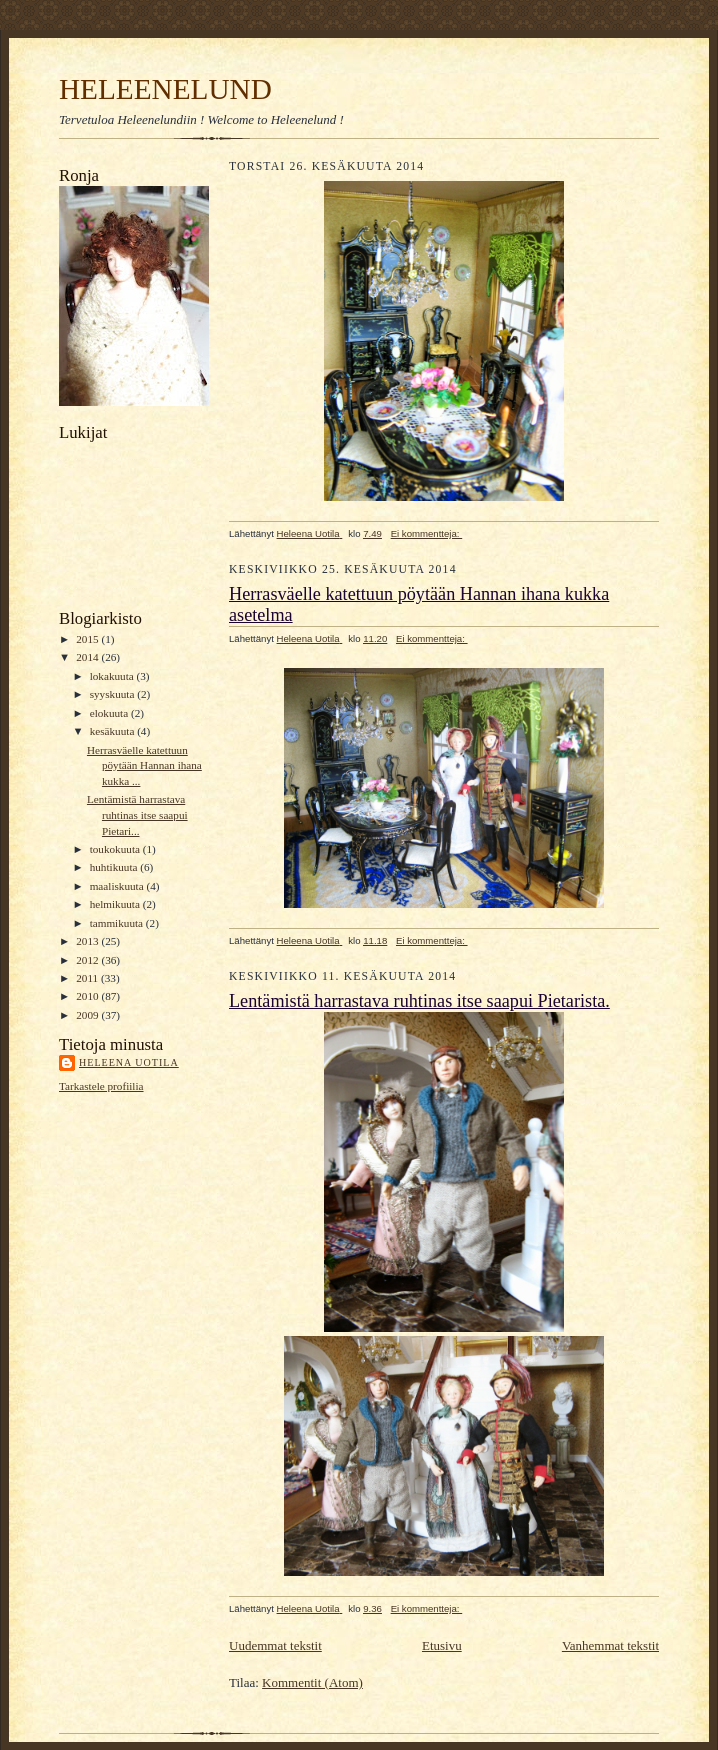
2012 (88, 960)
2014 (88, 657)
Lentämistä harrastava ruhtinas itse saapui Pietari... (137, 814)
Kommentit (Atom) (312, 1682)
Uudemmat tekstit (275, 1645)
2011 (88, 978)
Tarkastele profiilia (101, 1086)
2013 (88, 941)
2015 (88, 639)
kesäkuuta (113, 731)
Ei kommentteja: (427, 533)
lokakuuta (113, 676)
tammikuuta (118, 923)
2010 (88, 996)
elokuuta (110, 713)
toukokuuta (116, 849)
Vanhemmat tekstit (610, 1645)
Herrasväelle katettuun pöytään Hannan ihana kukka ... (144, 765)
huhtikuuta (115, 867)
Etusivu (442, 1645)
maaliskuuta (118, 886)
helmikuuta (116, 904)
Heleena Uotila (129, 1062)
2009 (88, 1015)
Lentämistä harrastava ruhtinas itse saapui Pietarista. (419, 1001)
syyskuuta (113, 694)
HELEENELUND (165, 89)
